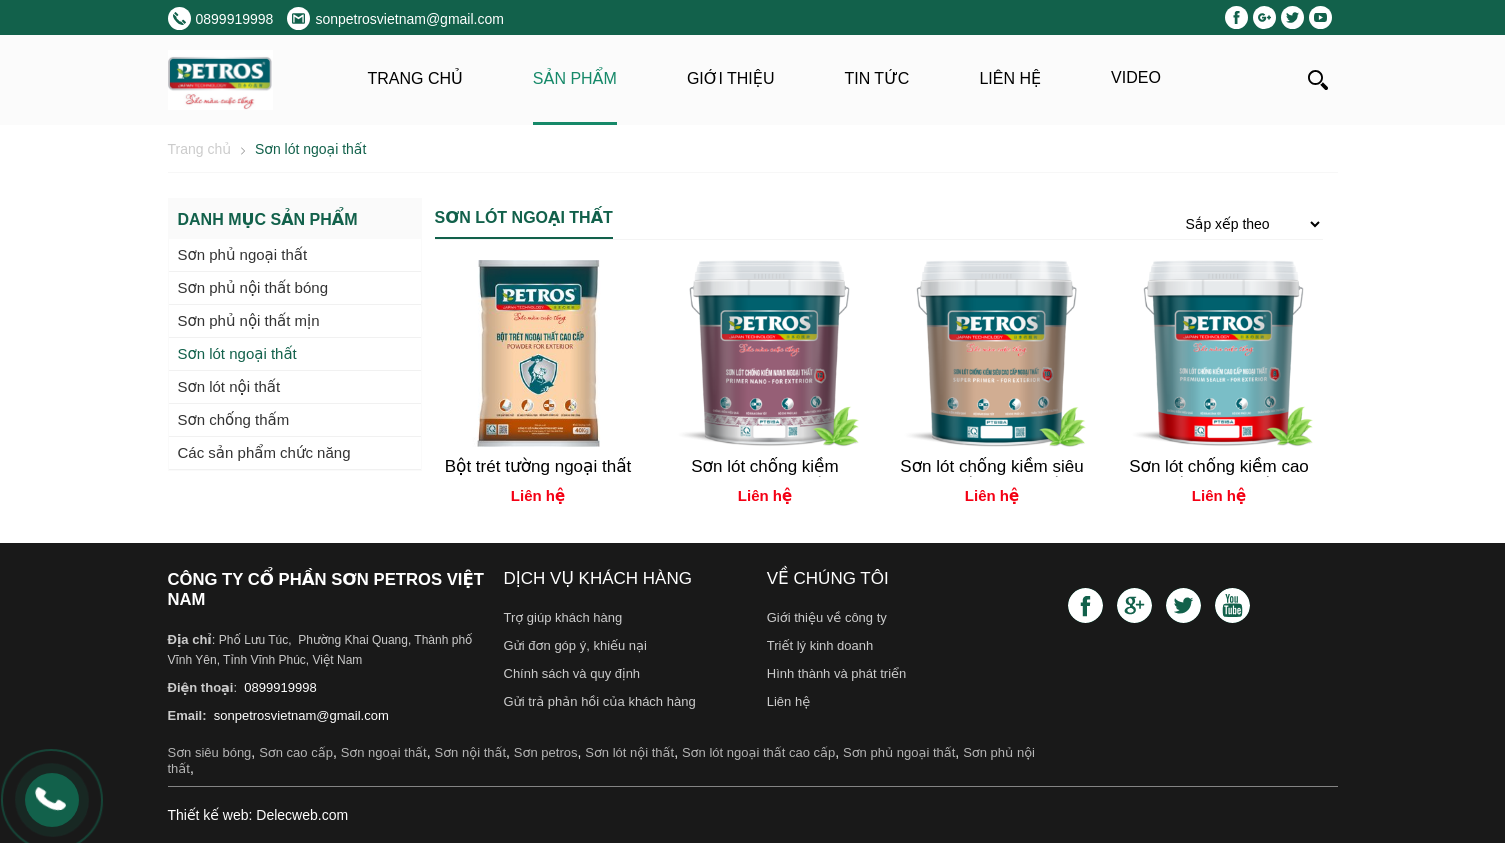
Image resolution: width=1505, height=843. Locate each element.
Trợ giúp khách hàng (563, 617)
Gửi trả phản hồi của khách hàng (600, 701)
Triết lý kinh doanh (820, 645)
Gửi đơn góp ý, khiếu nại (575, 645)
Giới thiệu (731, 78)
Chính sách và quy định (572, 673)
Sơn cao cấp (296, 752)
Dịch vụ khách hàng (598, 578)
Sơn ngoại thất (384, 752)
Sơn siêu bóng (210, 752)
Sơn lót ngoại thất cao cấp (758, 752)
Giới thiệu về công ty (827, 617)
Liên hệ (1010, 78)
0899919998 (279, 687)
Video (1136, 77)
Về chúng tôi (828, 578)
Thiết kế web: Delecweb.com (258, 815)
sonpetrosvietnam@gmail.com (299, 715)
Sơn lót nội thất (629, 752)
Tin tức (876, 78)
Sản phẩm (575, 78)
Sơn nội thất (470, 752)
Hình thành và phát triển (837, 673)
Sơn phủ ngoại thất (899, 752)
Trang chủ (415, 78)
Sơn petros (546, 752)
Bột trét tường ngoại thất (538, 466)
